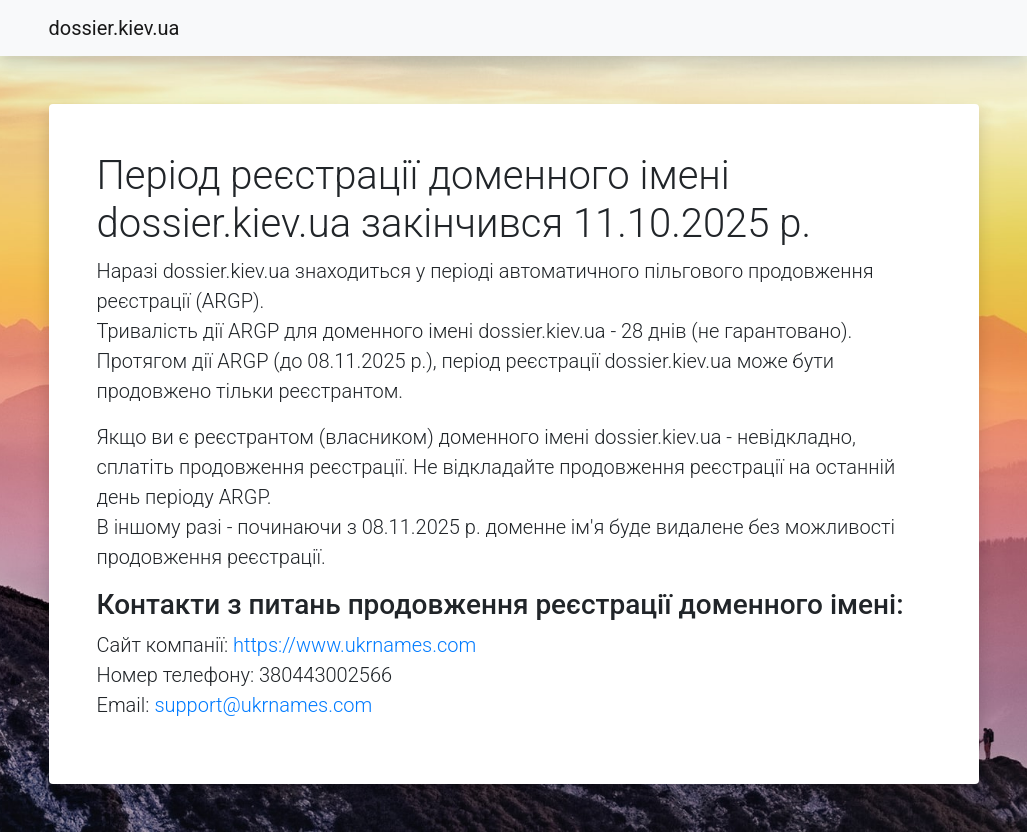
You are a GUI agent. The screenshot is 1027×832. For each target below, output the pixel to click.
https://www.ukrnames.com (354, 645)
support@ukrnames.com (263, 705)
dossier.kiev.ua (114, 28)
